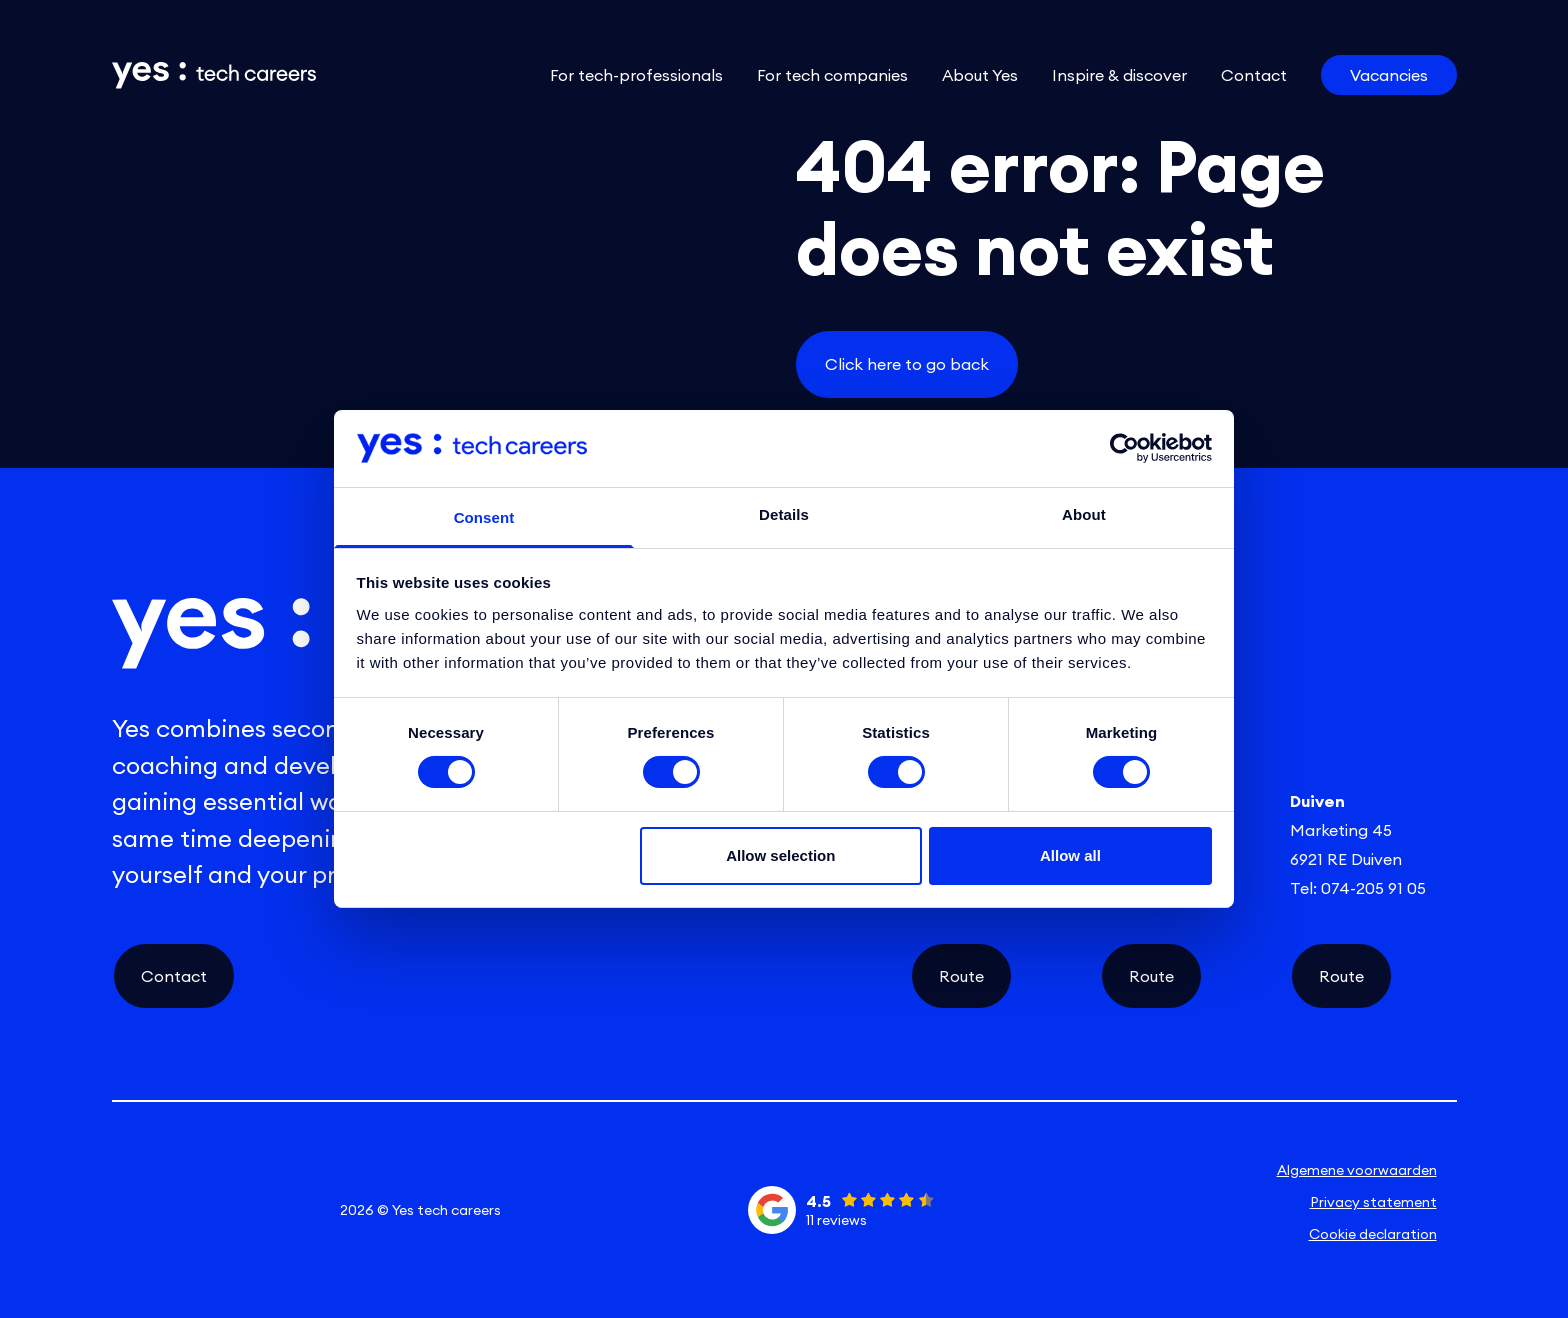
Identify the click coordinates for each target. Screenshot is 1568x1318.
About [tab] (1084, 514)
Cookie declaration (1373, 1234)
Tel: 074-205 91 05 (1358, 888)
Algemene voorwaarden (1357, 1170)
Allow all (1070, 855)
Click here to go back (907, 364)
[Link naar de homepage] (214, 75)
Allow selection (780, 855)
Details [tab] (784, 514)
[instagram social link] (194, 1210)
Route (961, 976)
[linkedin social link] (139, 1210)
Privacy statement (1373, 1202)
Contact (174, 976)
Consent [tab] (484, 517)
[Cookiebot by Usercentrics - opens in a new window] (1124, 448)
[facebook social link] (248, 1210)
